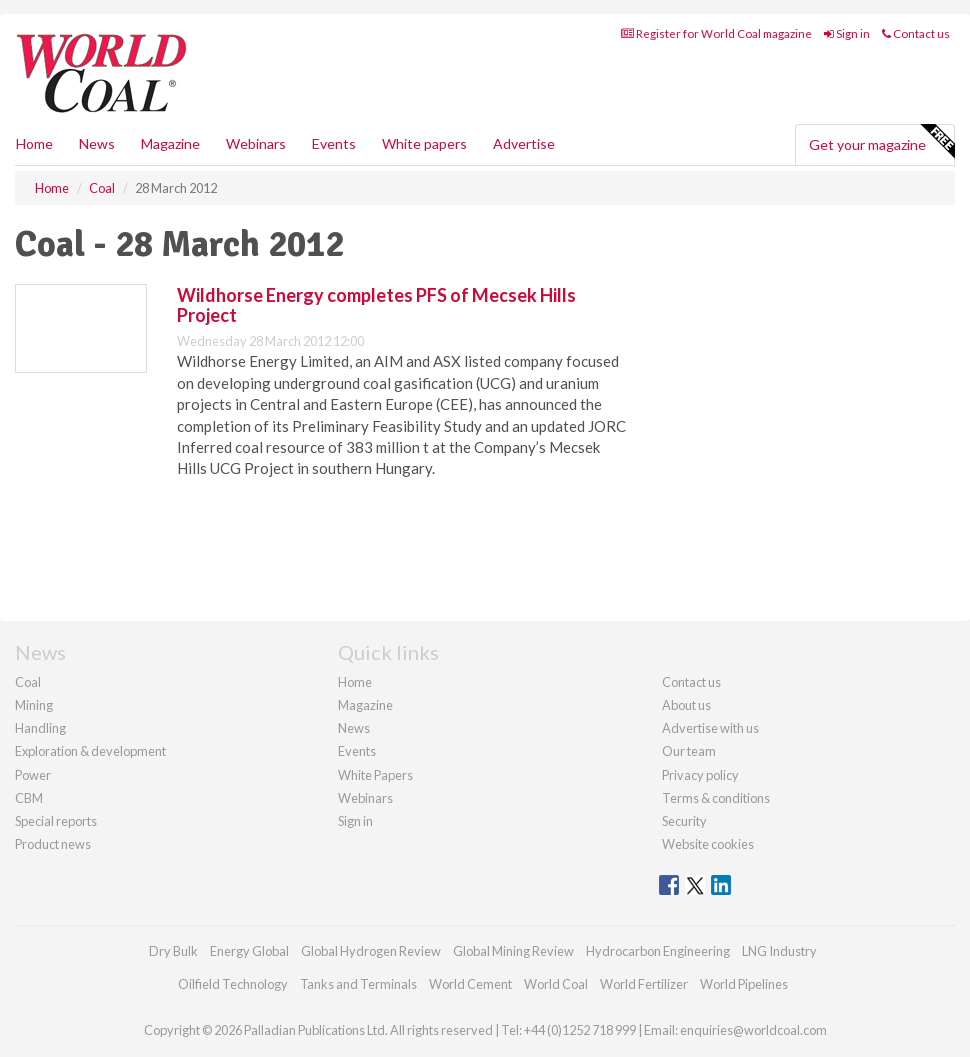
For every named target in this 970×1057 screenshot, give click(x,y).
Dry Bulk (173, 951)
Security (684, 821)
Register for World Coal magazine (716, 33)
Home (34, 143)
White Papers (375, 775)
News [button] (97, 143)
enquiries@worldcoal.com (753, 1030)
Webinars (256, 143)
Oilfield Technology (233, 984)
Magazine (170, 143)
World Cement (470, 984)
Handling (40, 728)
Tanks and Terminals (358, 984)
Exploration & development (90, 751)
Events (334, 143)
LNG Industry (779, 951)
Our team (689, 751)
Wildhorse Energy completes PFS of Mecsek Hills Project (376, 305)
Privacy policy (700, 775)
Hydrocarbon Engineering (658, 951)
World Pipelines (744, 984)
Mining (34, 705)
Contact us (916, 33)
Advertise (524, 143)
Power (33, 775)
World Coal (556, 984)
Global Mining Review (513, 951)
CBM (29, 798)
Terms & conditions (716, 798)
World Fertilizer (644, 984)
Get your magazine (881, 142)
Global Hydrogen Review (371, 951)
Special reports (56, 821)
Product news (53, 844)
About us (686, 705)
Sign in (847, 33)
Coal (28, 682)
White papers (424, 143)
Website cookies (708, 844)
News (354, 728)
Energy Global (249, 951)
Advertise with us (710, 728)
